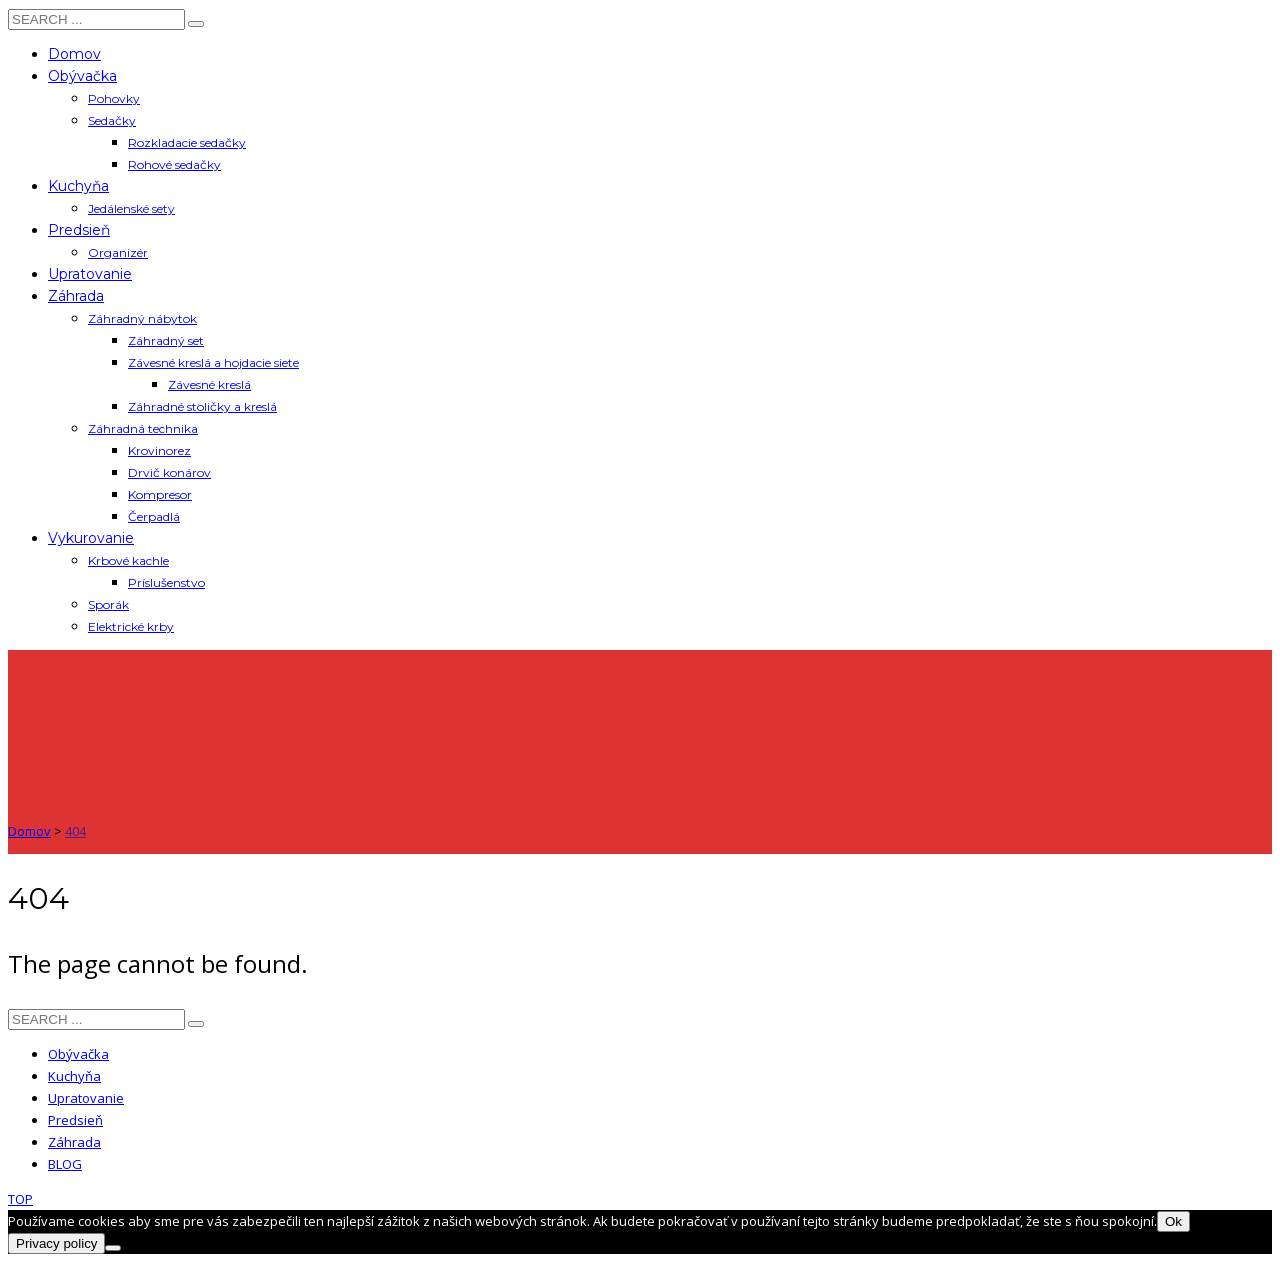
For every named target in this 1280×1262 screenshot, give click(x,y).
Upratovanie (86, 1098)
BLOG (65, 1164)
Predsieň (75, 1120)
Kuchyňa (74, 1076)
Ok (1173, 1221)
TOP (20, 1199)
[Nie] (113, 1248)
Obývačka (78, 1054)
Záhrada (74, 1142)
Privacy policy (56, 1243)
